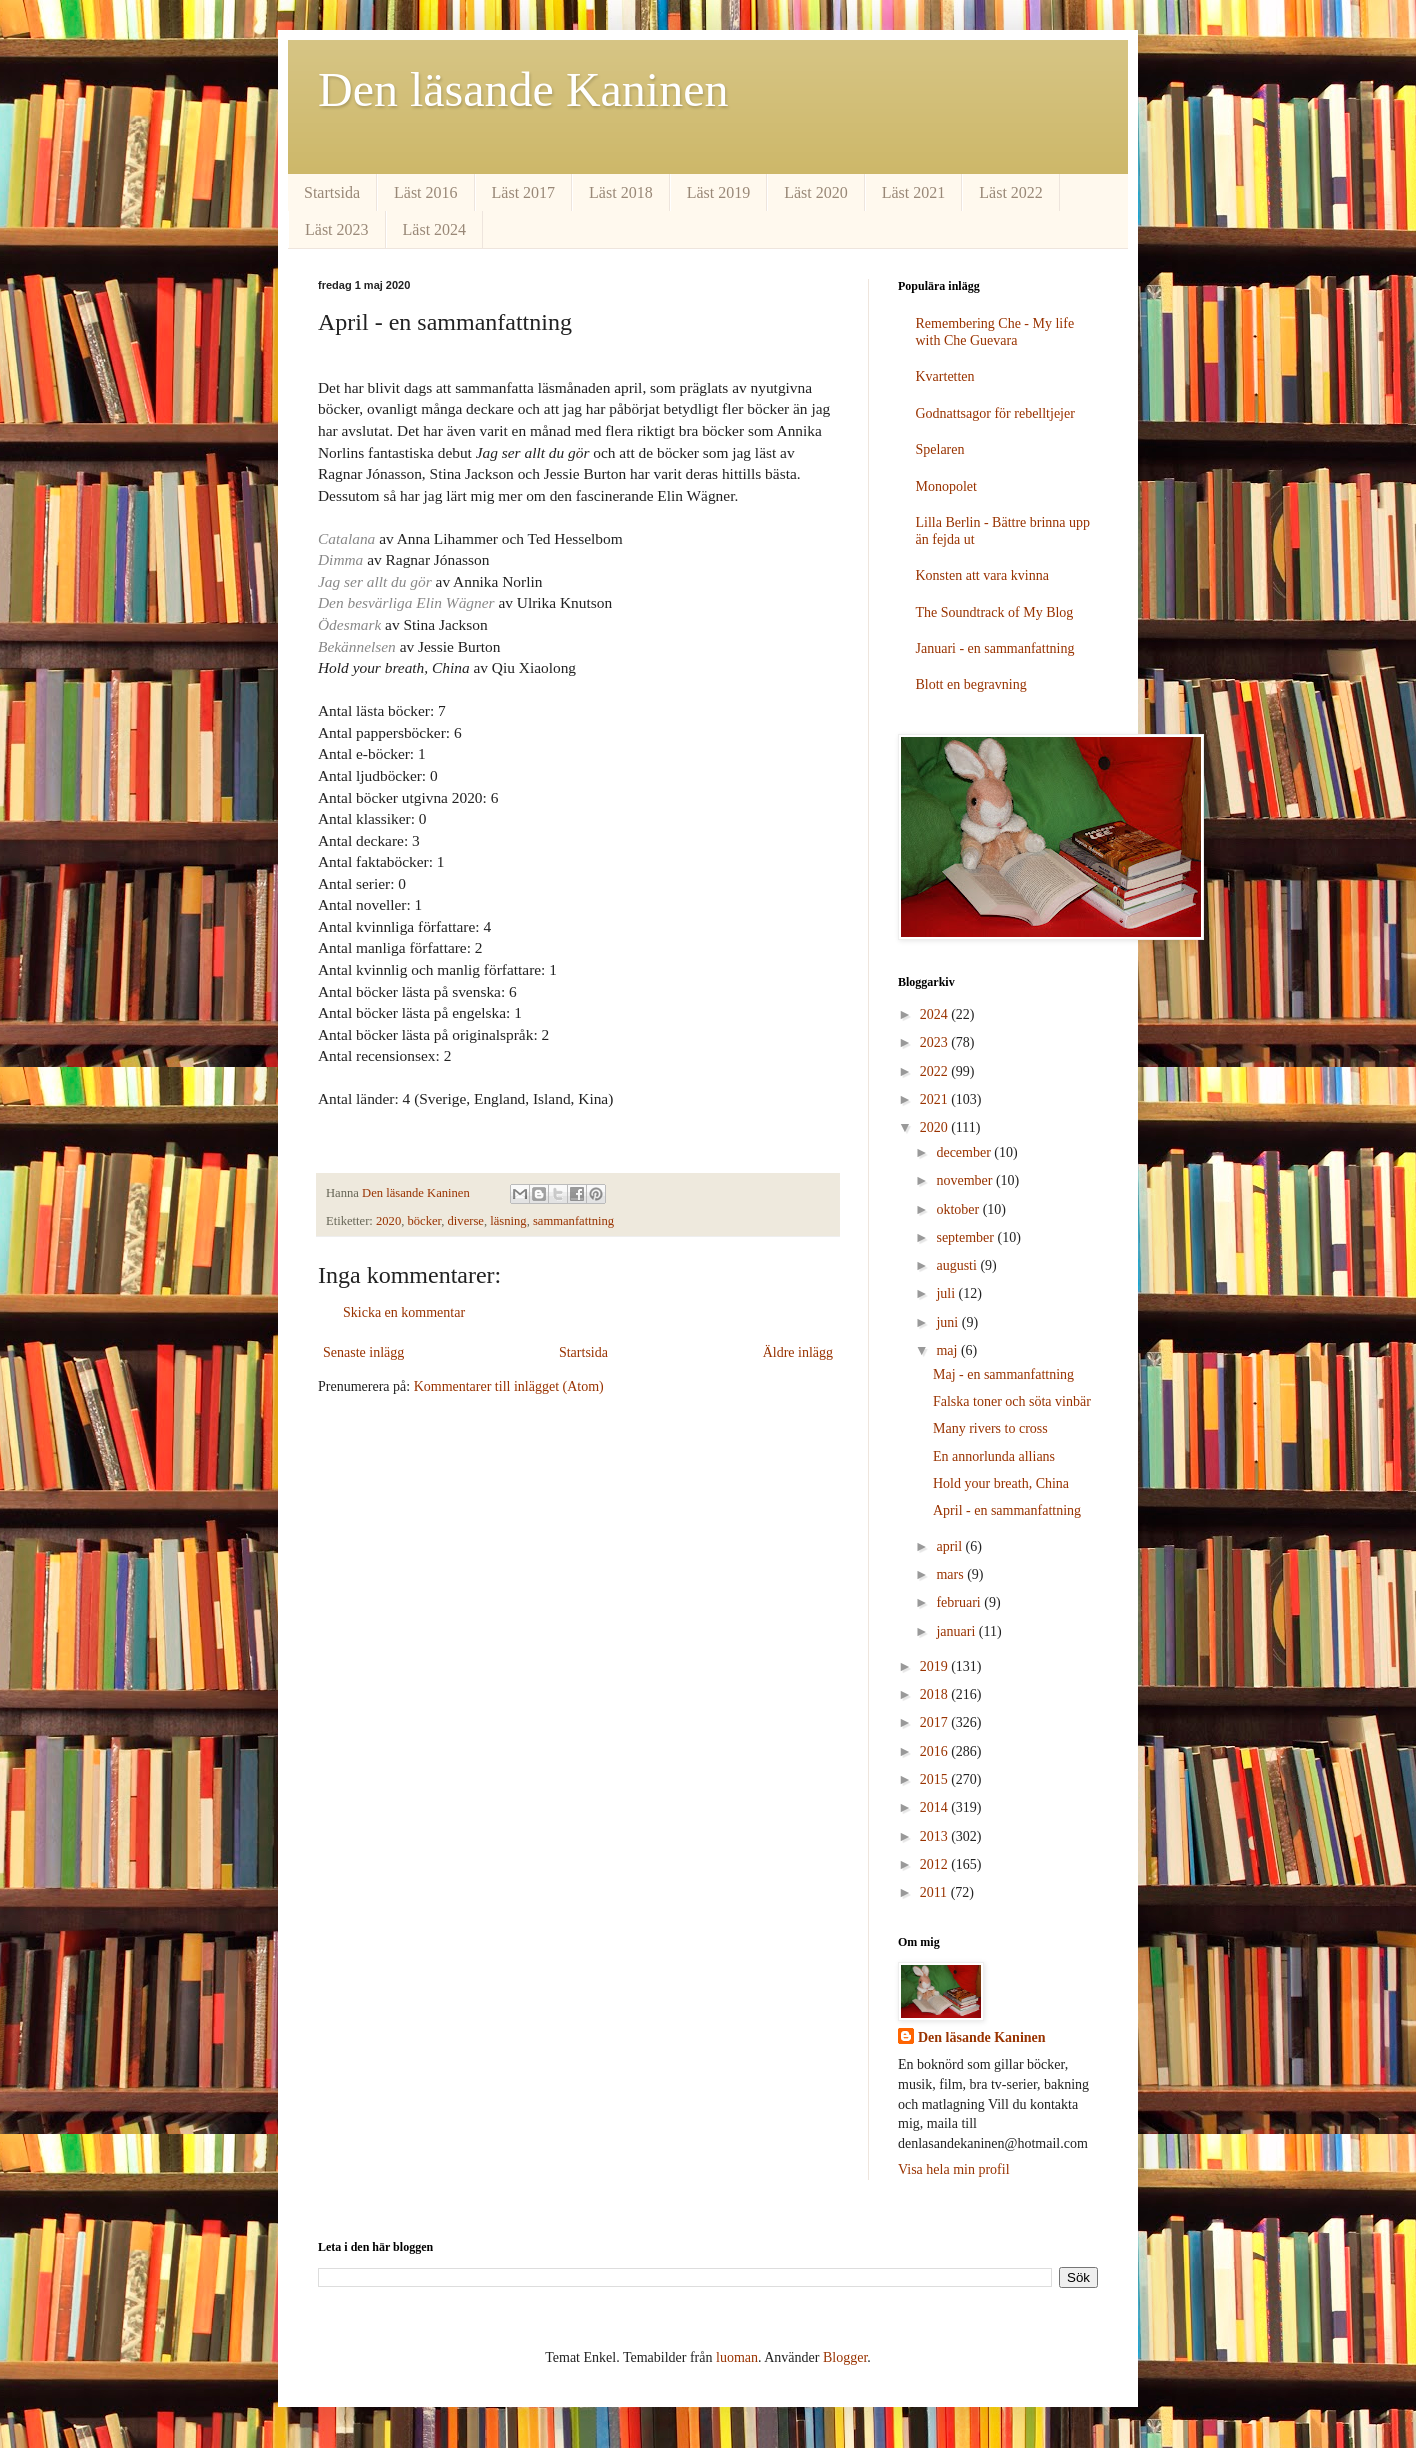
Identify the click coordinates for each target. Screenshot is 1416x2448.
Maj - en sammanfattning (1003, 1374)
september (966, 1237)
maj (948, 1350)
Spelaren (940, 449)
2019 (936, 1666)
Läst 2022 (1011, 192)
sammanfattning (573, 1221)
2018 (936, 1694)
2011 (935, 1892)
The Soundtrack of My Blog (995, 612)
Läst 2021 (914, 192)
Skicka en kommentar (404, 1312)
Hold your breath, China (1001, 1483)
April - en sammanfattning (1007, 1510)
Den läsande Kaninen (523, 89)
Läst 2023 (337, 229)
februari (960, 1602)
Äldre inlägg (798, 1352)
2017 (936, 1722)
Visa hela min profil (954, 2169)
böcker (425, 1221)
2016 (936, 1751)
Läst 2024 (435, 229)
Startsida (332, 192)
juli (947, 1293)
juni (948, 1322)
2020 (388, 1221)
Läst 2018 (621, 192)
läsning (508, 1221)
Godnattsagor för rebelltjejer (995, 413)
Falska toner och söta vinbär (1012, 1401)
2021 (936, 1099)
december (965, 1152)
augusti (958, 1265)
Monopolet (946, 486)
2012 (936, 1864)
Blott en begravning (971, 684)
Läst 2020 (816, 192)
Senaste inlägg (363, 1352)
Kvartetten (945, 376)
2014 (936, 1807)
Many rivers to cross (990, 1428)
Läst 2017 (524, 192)
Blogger (845, 2357)
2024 (936, 1014)
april (950, 1546)
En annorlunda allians (994, 1456)
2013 (936, 1836)
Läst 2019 (719, 192)
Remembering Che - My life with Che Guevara (995, 332)
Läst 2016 (426, 192)
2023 (936, 1042)
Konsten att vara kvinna (982, 575)
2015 (936, 1779)
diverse (466, 1221)
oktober (959, 1209)
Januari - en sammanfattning (995, 648)
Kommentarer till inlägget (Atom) (509, 1386)
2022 (936, 1071)
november (965, 1180)
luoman (737, 2357)
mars (951, 1574)
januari (957, 1631)
